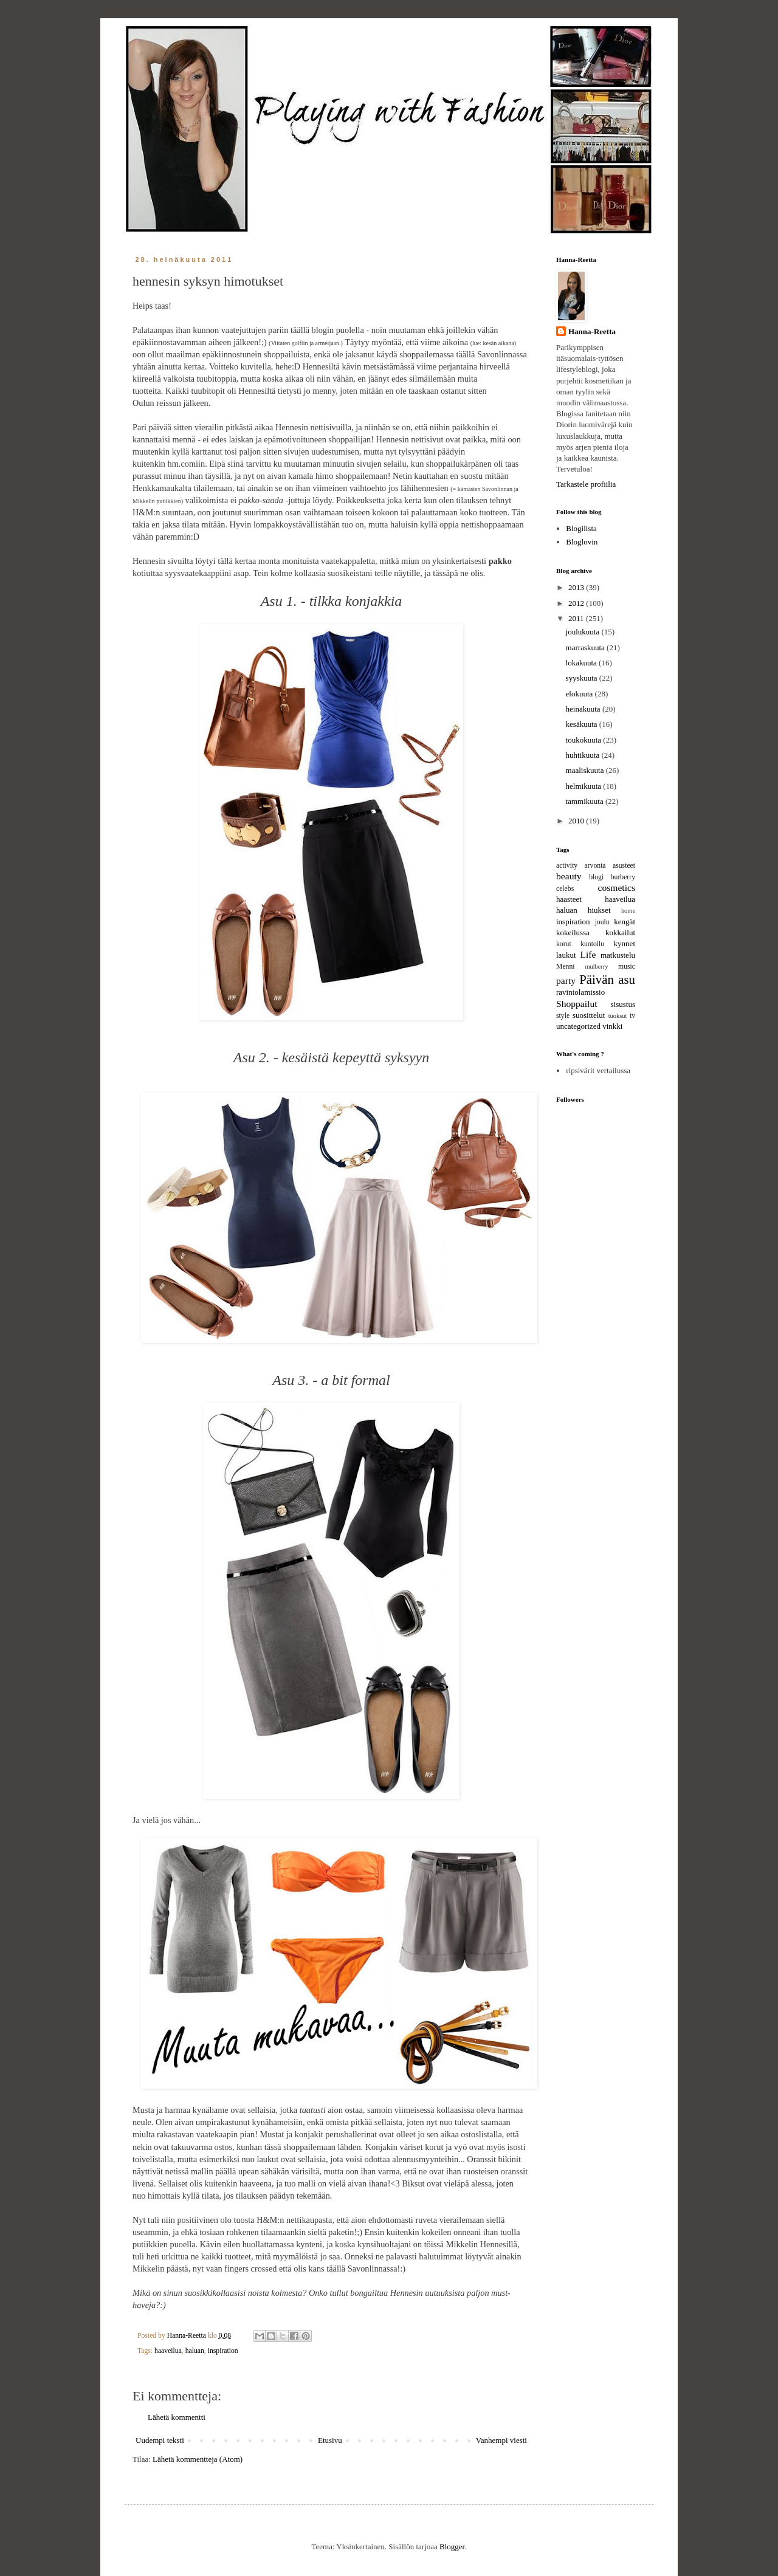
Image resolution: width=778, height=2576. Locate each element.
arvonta (595, 866)
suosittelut (589, 1015)
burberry (623, 877)
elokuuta (580, 693)
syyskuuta (582, 677)
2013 (577, 587)
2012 (577, 603)
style (563, 1016)
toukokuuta (585, 739)
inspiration (223, 2351)
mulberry (596, 966)
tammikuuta (585, 801)
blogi (596, 877)
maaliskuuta (586, 770)
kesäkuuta (582, 724)
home (628, 910)
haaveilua (168, 2351)
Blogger (451, 2546)
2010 (577, 820)
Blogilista (581, 528)
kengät (624, 921)
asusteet (624, 866)
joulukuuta (584, 631)
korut (563, 944)
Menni (565, 966)
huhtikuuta (584, 755)
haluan (194, 2351)
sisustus (623, 1004)
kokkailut (620, 932)
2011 (577, 618)
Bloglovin (581, 541)
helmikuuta (585, 786)
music (626, 966)
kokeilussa (573, 932)
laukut (566, 955)
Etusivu (330, 2440)
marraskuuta (586, 647)
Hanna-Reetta (592, 331)
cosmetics (617, 887)
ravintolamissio (580, 992)
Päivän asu (607, 979)
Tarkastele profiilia (586, 484)
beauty (569, 876)
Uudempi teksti (160, 2440)
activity (566, 866)
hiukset (599, 910)
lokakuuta (582, 662)
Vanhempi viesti (501, 2440)
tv (632, 1016)
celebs (565, 889)
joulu (602, 922)
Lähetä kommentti (176, 2417)
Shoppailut (576, 1003)
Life (588, 954)
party (566, 980)
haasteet (569, 899)
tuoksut (617, 1015)
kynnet (624, 943)
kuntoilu (592, 944)
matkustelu (618, 955)
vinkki (612, 1026)
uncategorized (578, 1026)
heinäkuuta (584, 708)
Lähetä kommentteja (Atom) (198, 2459)
